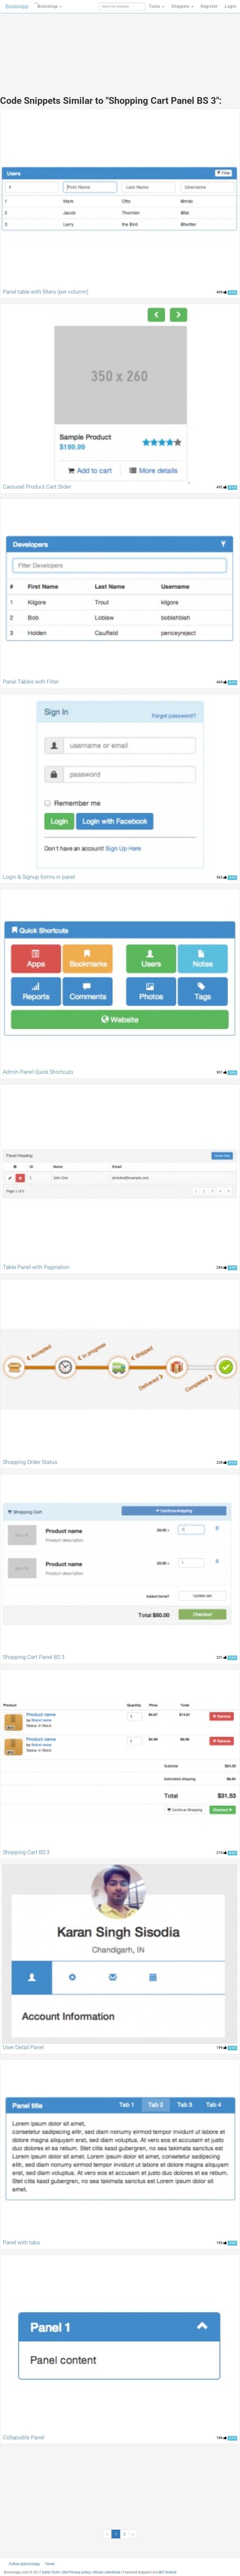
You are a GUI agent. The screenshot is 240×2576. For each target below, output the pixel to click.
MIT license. (167, 2572)
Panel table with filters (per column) (45, 292)
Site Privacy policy (76, 2572)
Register (209, 6)
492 (221, 487)
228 (221, 1462)
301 (221, 1072)
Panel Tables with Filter (31, 682)
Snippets (182, 6)
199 (221, 2047)
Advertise (112, 2572)
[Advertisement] (120, 49)
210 (221, 1853)
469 (221, 682)
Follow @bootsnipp (24, 2564)
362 (221, 877)
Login (230, 6)
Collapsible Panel (23, 2437)
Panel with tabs (21, 2242)
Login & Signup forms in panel (39, 877)
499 (221, 292)
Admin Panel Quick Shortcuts (38, 1072)
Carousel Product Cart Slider (37, 487)
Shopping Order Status (30, 1462)
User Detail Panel (23, 2047)
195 (221, 2243)
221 (221, 1657)
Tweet (50, 2564)
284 (221, 1267)
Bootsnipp (17, 6)
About (98, 2572)
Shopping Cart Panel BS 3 (34, 1657)
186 (221, 2438)
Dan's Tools (51, 2572)
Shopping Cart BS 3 (26, 1852)
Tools (156, 6)
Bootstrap (48, 5)
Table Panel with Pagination (36, 1267)
